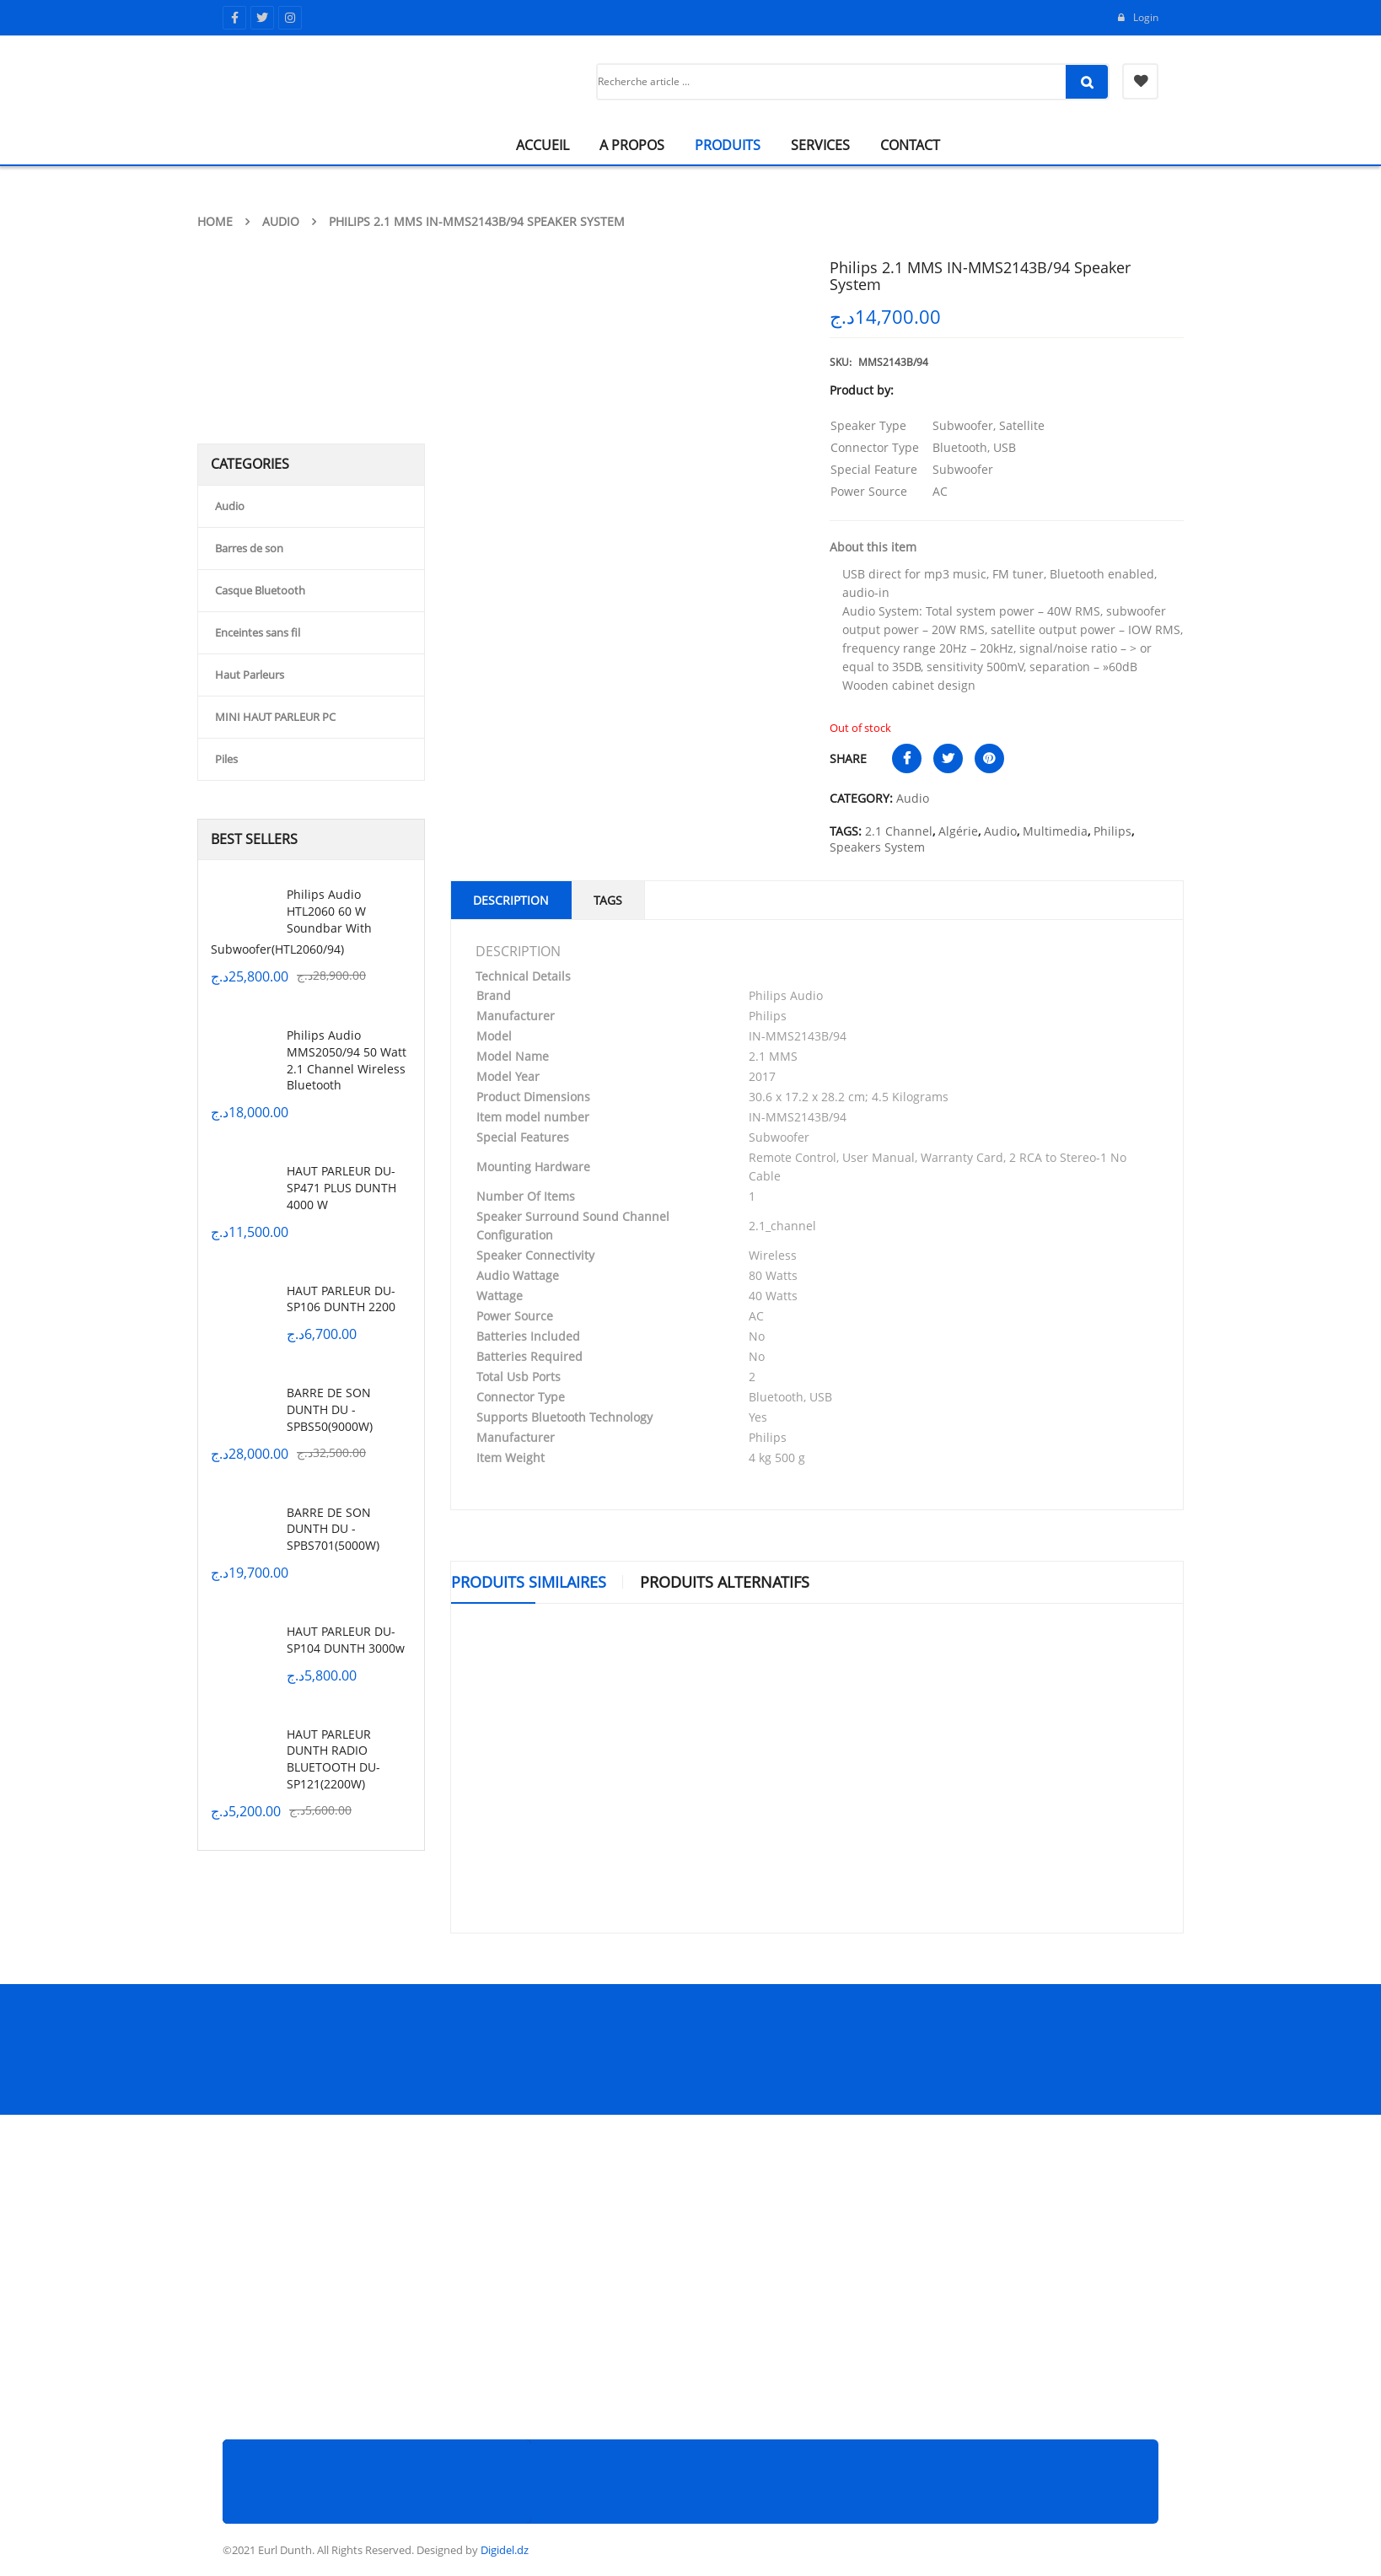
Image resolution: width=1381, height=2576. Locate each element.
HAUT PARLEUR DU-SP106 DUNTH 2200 (341, 1299)
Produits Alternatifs (724, 1582)
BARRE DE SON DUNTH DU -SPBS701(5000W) (333, 1529)
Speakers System (877, 847)
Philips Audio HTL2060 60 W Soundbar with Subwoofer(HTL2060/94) (291, 921)
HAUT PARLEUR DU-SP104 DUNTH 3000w (346, 1639)
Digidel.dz (505, 2549)
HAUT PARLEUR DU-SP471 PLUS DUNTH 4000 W (341, 1188)
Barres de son (249, 548)
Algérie (958, 831)
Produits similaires (528, 1582)
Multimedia (1055, 831)
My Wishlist (1140, 81)
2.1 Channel (898, 831)
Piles (226, 758)
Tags (608, 900)
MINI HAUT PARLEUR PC (275, 716)
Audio (280, 221)
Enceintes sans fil (257, 632)
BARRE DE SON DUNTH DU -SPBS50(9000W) (330, 1409)
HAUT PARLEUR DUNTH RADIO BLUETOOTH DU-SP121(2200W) (333, 1759)
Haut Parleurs (249, 674)
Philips (1112, 831)
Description (511, 900)
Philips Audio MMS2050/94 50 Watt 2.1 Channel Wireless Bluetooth (346, 1060)
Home (215, 221)
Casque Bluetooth (260, 590)
